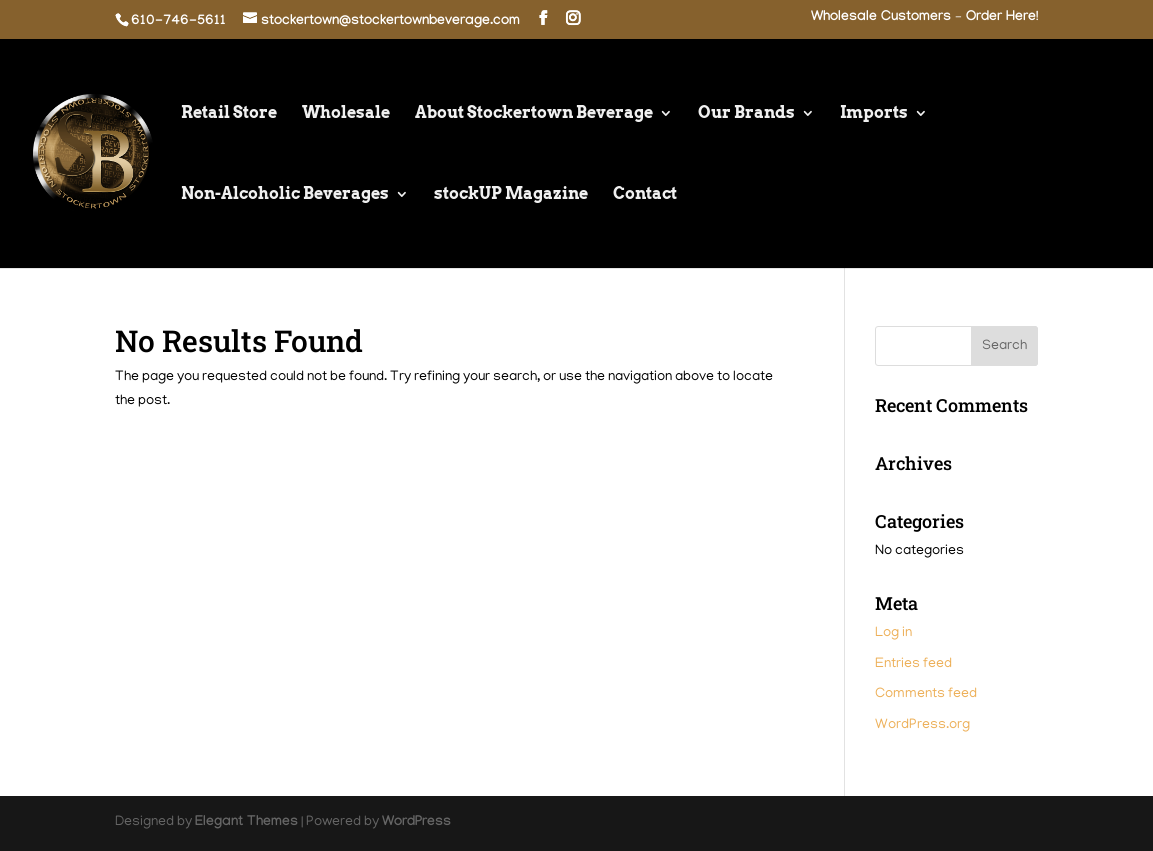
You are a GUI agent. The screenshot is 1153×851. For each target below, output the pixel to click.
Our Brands (746, 114)
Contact (645, 195)
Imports (874, 114)
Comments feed (926, 694)
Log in (893, 633)
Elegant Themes (246, 823)
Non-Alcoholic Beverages (285, 195)
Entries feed (913, 664)
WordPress (416, 823)
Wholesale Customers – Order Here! (924, 18)
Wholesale (346, 114)
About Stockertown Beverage (534, 114)
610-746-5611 (178, 22)
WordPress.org (922, 725)
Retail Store (229, 114)
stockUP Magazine (511, 195)
